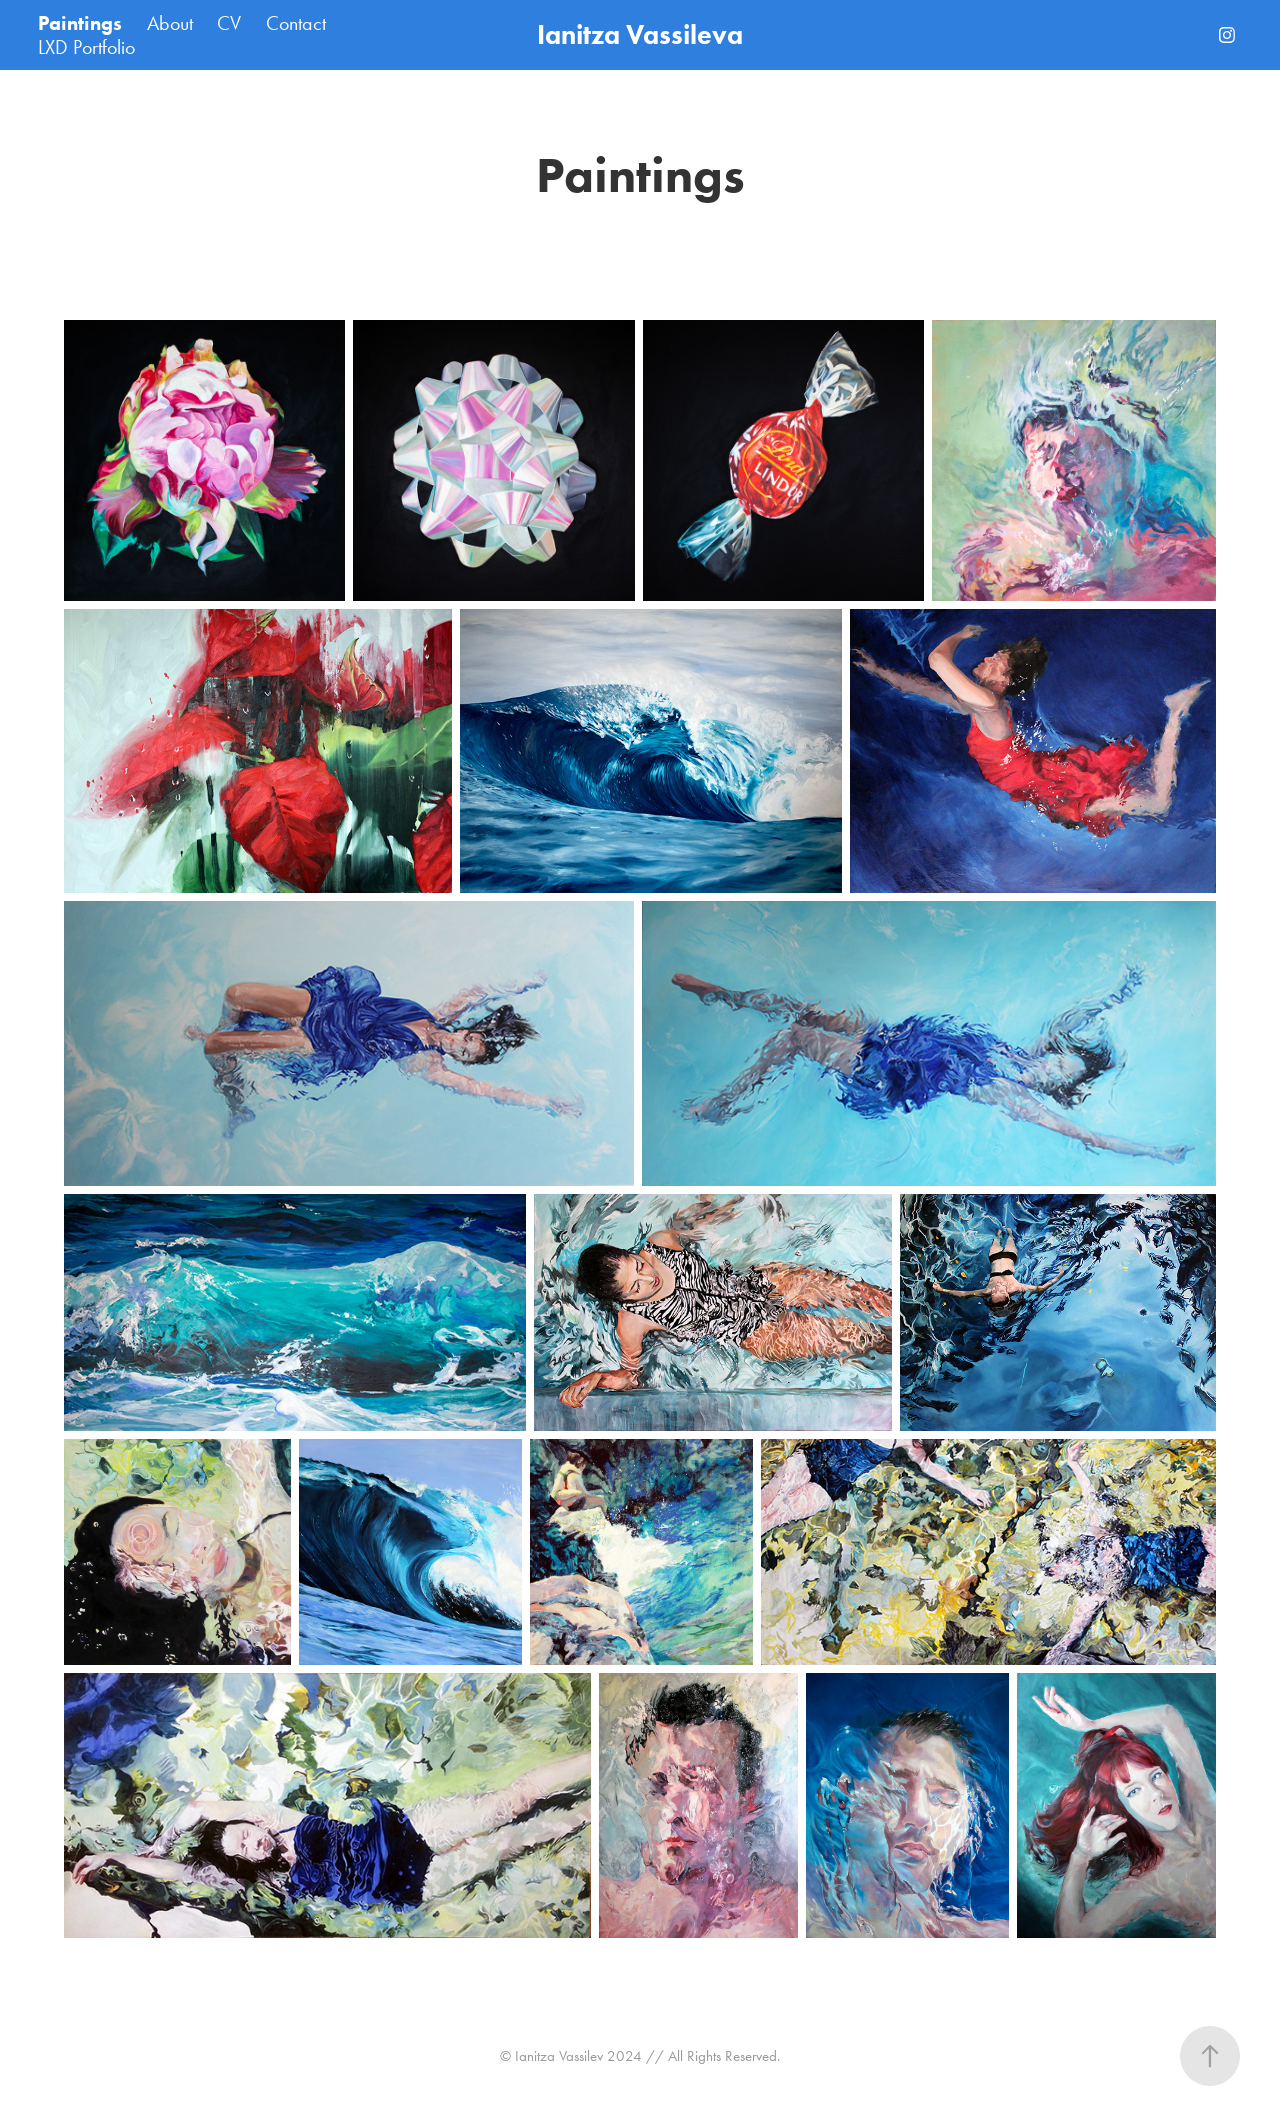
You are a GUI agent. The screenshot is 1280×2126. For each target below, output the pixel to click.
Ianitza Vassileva (640, 34)
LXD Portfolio (86, 47)
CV (229, 23)
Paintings (80, 23)
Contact (296, 23)
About (170, 23)
